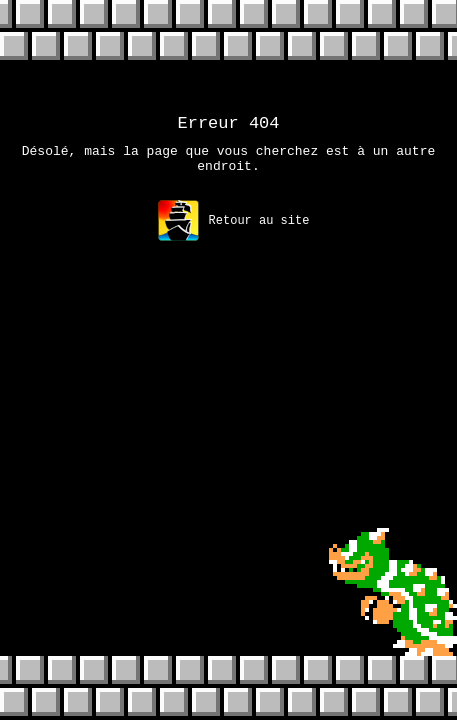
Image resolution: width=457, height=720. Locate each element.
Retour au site (234, 229)
